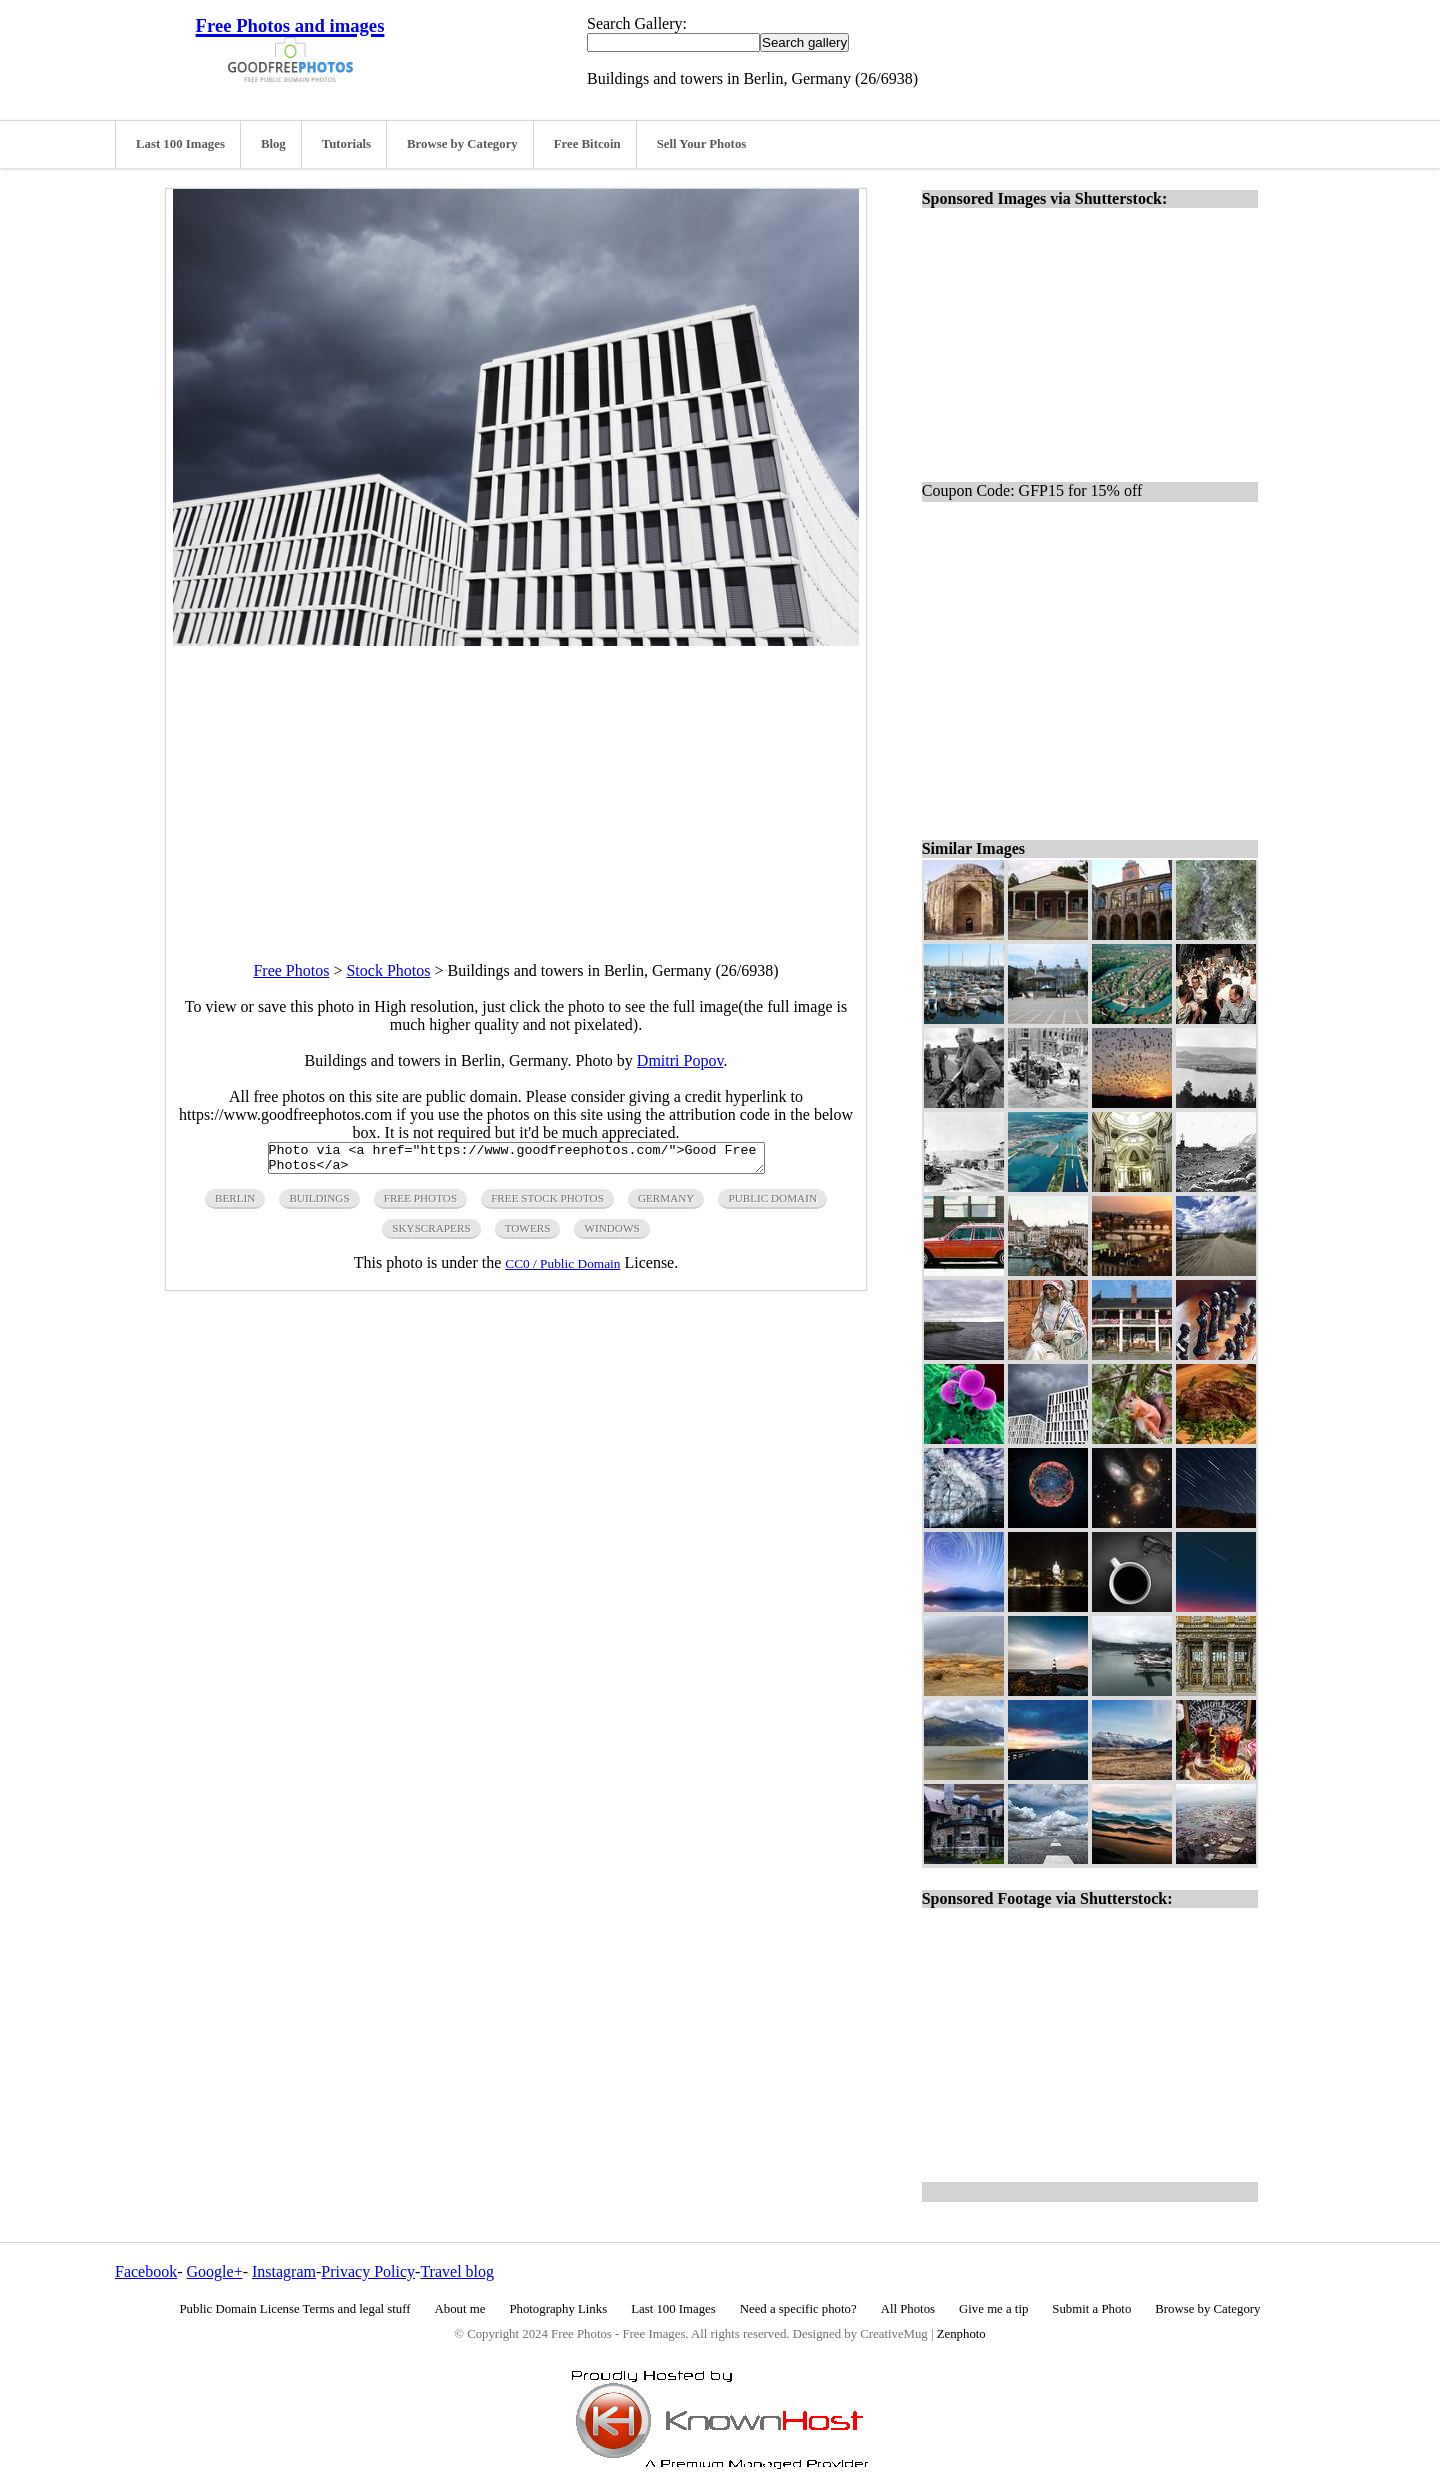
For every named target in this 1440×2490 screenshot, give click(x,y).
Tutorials (346, 144)
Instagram (284, 2271)
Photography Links (558, 2309)
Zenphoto (961, 2334)
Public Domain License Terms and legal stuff (295, 2309)
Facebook (146, 2271)
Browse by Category (462, 144)
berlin (235, 1204)
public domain (772, 1204)
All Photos (908, 2309)
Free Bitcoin (587, 144)
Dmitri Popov (680, 1060)
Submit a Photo (1091, 2309)
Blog (273, 144)
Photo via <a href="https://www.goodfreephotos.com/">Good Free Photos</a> (516, 1161)
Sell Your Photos (702, 144)
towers (528, 1234)
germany (666, 1204)
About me (460, 2309)
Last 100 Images (180, 144)
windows (611, 1234)
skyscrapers (431, 1234)
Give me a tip (993, 2309)
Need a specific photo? (798, 2309)
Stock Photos (388, 970)
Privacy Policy (368, 2271)
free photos (420, 1204)
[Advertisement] (516, 786)
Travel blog (457, 2271)
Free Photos (291, 970)
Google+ (215, 2271)
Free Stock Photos (547, 1204)
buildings (319, 1204)
